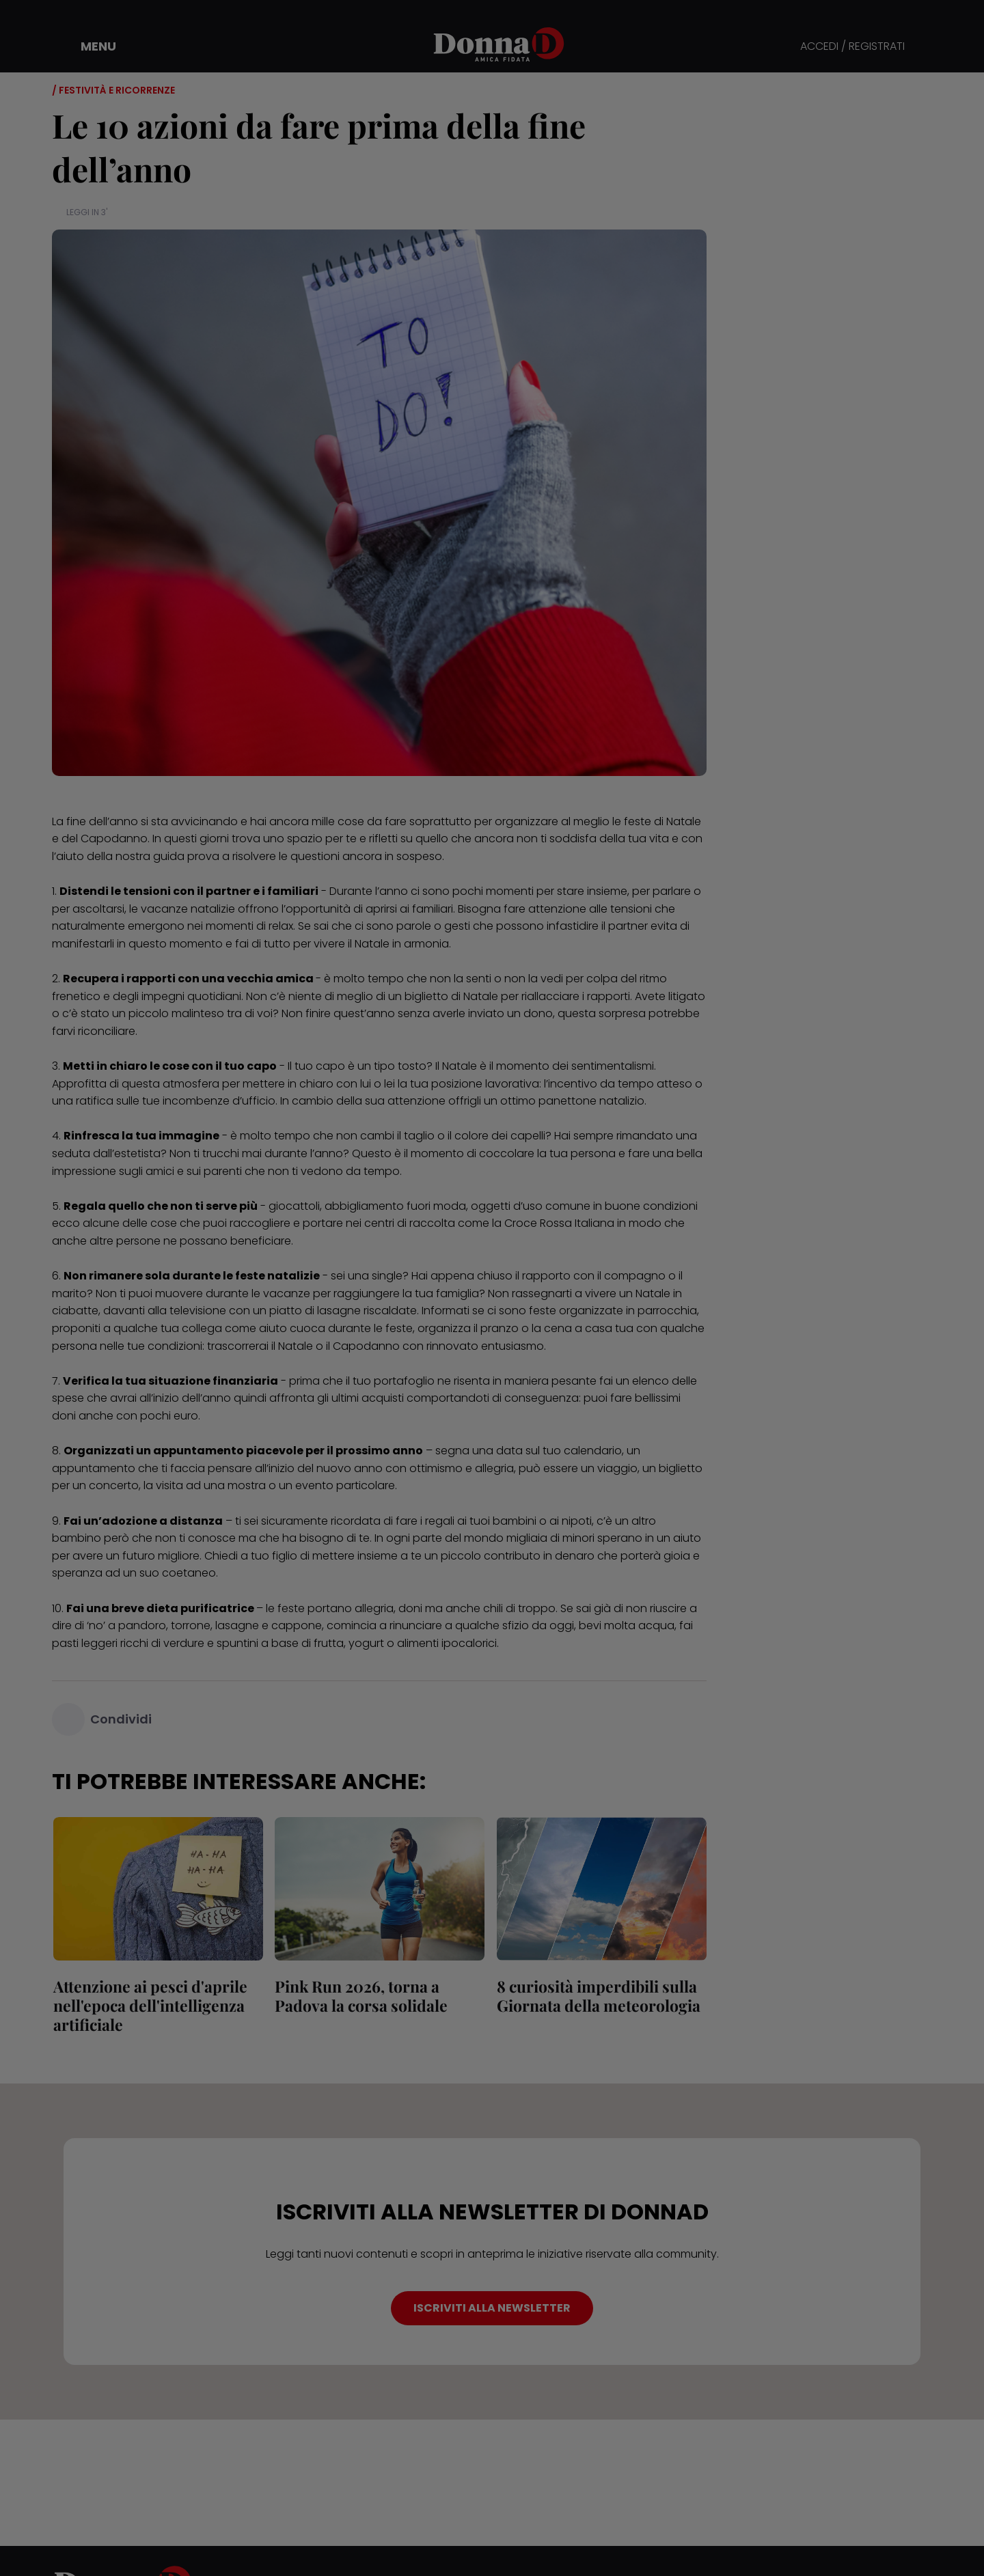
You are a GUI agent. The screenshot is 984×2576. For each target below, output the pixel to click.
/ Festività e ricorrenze (113, 90)
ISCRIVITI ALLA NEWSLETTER (492, 2308)
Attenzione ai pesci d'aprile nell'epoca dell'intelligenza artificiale (149, 2005)
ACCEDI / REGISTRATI (852, 47)
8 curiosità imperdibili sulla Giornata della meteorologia (597, 1996)
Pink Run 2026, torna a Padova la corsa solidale (360, 1996)
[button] (89, 46)
